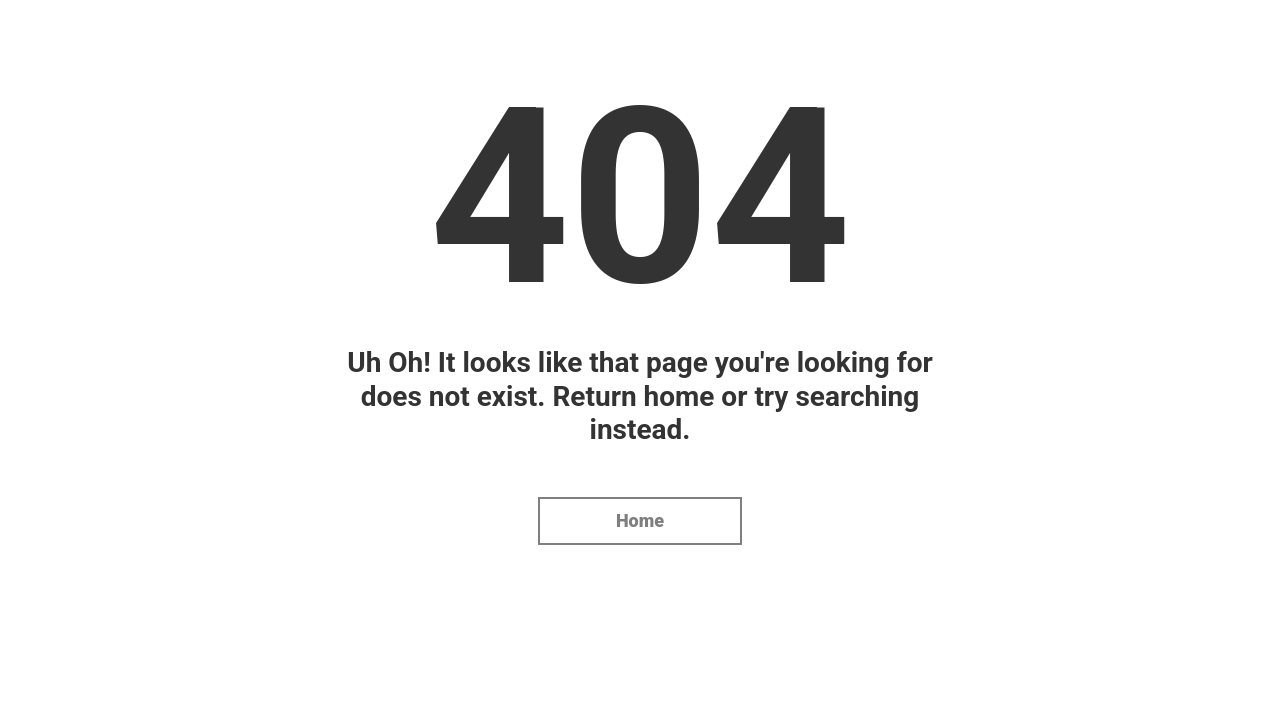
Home (640, 520)
